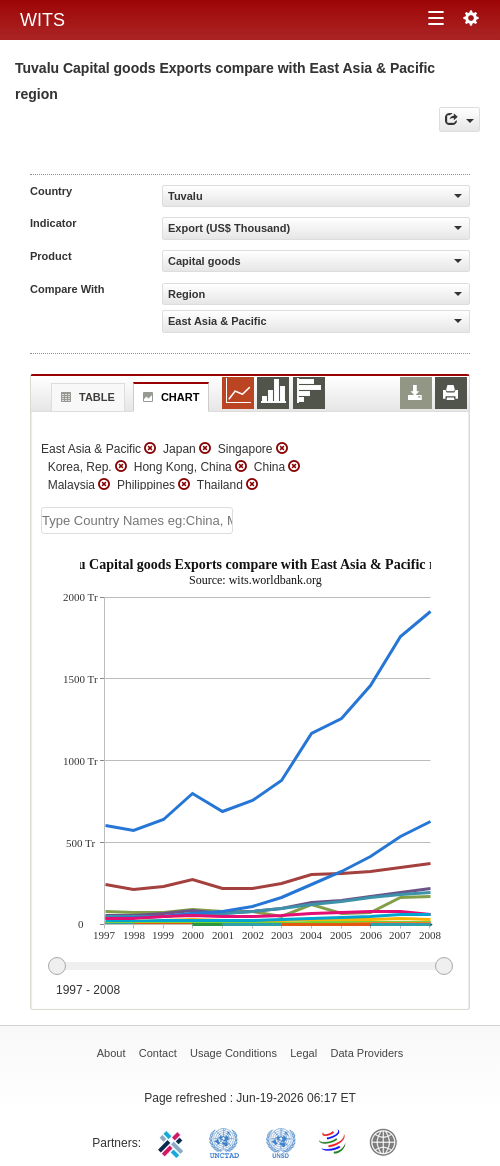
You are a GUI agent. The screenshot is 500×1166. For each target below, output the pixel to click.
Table (85, 397)
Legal (303, 1053)
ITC (174, 1141)
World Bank (388, 1141)
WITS (42, 20)
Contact (158, 1053)
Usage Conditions (233, 1053)
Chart (169, 397)
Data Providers (367, 1053)
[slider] (250, 967)
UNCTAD (228, 1141)
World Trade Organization (334, 1141)
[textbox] (137, 520)
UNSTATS (281, 1141)
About (111, 1053)
